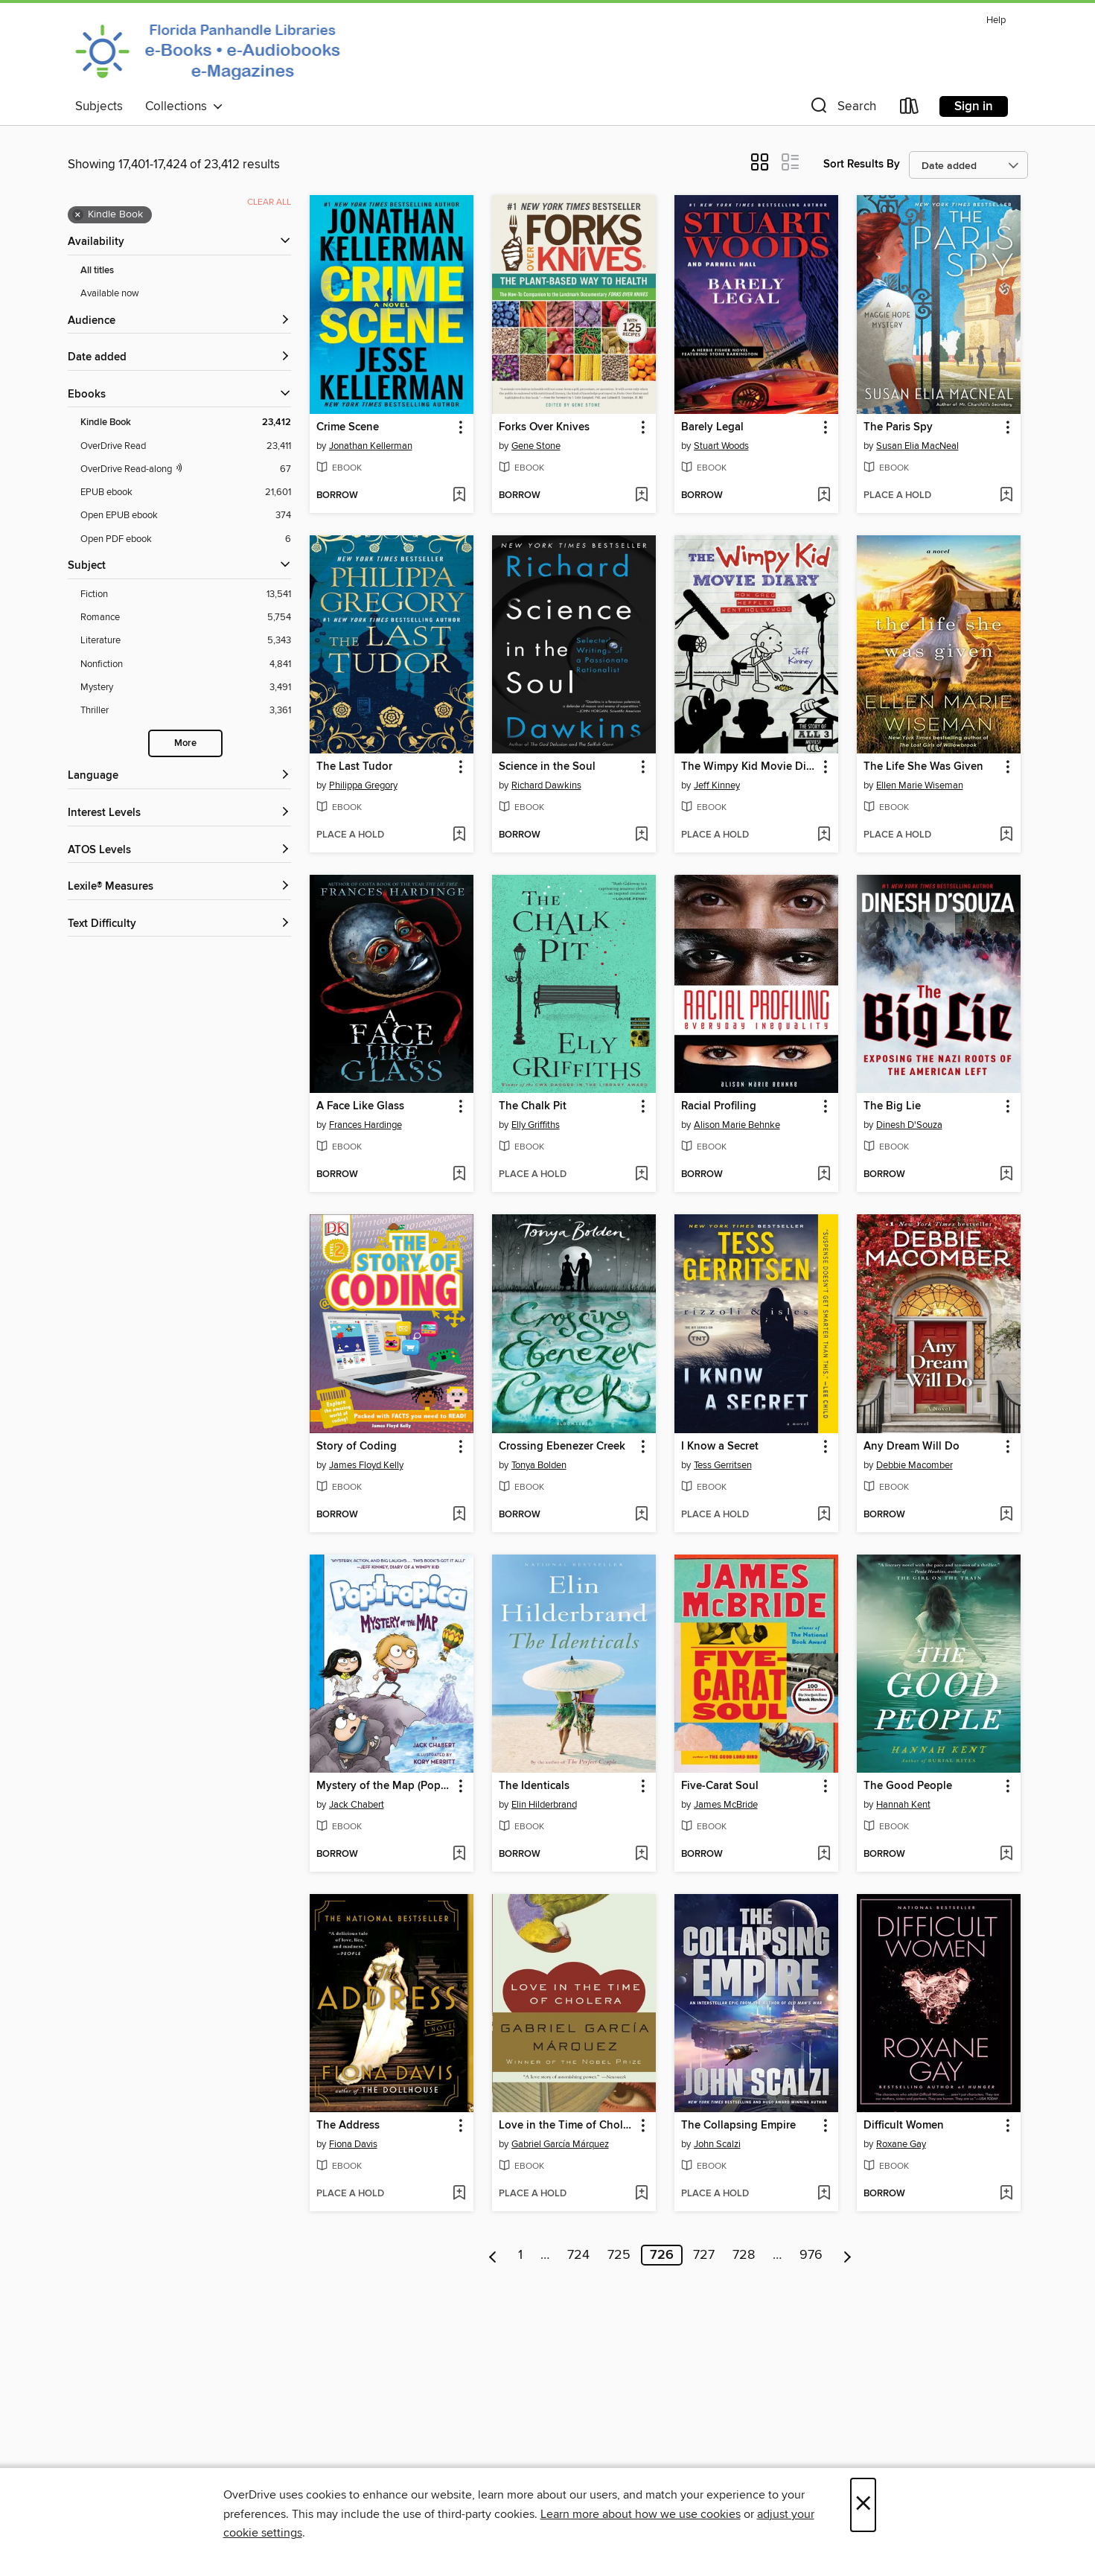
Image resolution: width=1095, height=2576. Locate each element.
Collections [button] (184, 106)
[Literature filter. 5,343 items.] (185, 640)
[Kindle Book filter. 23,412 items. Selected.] (185, 422)
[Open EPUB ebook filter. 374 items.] (185, 515)
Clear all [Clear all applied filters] (269, 202)
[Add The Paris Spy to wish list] (1006, 496)
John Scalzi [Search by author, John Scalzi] (717, 2144)
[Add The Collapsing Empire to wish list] (823, 2194)
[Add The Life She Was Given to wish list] (1006, 835)
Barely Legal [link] (712, 427)
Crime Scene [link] (347, 427)
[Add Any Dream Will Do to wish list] (1006, 1515)
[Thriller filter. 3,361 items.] (185, 710)
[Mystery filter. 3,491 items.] (185, 687)
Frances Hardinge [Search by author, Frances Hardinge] (365, 1125)
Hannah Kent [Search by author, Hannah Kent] (903, 1805)
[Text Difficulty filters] (179, 924)
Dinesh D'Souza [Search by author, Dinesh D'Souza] (909, 1125)
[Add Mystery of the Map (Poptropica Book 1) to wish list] (459, 1854)
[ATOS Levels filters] (179, 850)
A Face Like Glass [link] (360, 1106)
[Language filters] (179, 776)
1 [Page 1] (520, 2255)
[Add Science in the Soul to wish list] (641, 835)
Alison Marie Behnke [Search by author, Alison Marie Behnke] (737, 1125)
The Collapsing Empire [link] (738, 2125)
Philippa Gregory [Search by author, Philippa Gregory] (363, 785)
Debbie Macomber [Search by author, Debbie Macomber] (914, 1465)
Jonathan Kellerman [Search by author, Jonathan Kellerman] (370, 446)
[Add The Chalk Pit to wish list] (641, 1175)
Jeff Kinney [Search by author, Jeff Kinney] (717, 785)
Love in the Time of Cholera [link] (567, 2125)
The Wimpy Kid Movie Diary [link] (749, 767)
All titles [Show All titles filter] (97, 270)
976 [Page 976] (811, 2255)
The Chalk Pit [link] (532, 1106)
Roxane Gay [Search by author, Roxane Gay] (901, 2144)
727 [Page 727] (704, 2255)
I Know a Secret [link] (720, 1446)
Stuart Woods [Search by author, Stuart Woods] (721, 446)
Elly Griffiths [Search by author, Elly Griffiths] (535, 1125)
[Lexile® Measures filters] (179, 887)
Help (996, 20)
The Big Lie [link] (892, 1106)
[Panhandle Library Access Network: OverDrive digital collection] (212, 50)
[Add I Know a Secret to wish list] (823, 1515)
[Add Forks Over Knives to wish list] (641, 496)
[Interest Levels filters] (179, 813)
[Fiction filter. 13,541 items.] (185, 594)
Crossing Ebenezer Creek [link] (562, 1446)
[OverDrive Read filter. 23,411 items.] (185, 446)
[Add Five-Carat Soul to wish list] (823, 1854)
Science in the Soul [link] (547, 767)
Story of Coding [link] (356, 1446)
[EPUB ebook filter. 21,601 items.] (185, 492)
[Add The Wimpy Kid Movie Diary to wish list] (823, 835)
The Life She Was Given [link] (923, 767)
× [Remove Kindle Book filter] (77, 215)
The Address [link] (348, 2125)
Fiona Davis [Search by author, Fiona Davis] (353, 2144)
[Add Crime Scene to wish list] (459, 496)
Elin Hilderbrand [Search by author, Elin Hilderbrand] (544, 1805)
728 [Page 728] (743, 2255)
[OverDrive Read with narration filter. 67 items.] (185, 469)
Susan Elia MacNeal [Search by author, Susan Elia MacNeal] (917, 446)
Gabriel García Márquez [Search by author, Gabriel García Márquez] (560, 2144)
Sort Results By (861, 164)
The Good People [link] (907, 1786)
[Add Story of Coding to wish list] (459, 1515)
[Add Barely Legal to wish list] (823, 496)
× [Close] (863, 2505)
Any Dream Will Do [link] (911, 1446)
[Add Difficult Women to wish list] (1006, 2194)
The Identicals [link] (534, 1786)
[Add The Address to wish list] (459, 2194)
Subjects (99, 106)
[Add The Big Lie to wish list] (1006, 1175)
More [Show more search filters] (185, 743)
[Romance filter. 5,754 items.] (185, 617)
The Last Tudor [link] (354, 767)
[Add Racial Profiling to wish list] (823, 1175)
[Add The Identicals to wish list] (641, 1854)
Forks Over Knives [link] (544, 427)
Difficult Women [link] (903, 2125)
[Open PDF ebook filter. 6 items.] (185, 539)
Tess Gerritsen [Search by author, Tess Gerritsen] (723, 1465)
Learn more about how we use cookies (640, 2514)
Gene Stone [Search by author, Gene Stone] (536, 446)
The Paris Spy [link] (898, 427)
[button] (841, 109)
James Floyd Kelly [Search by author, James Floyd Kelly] (366, 1465)
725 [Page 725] (618, 2255)
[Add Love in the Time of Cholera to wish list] (641, 2194)
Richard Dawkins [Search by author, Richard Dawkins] (546, 785)
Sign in (973, 106)
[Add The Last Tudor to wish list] (459, 835)
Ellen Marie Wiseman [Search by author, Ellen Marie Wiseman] (919, 785)
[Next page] (847, 2255)
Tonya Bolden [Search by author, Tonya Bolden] (538, 1465)
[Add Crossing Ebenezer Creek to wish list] (641, 1515)
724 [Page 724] (578, 2255)
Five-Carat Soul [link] (720, 1786)
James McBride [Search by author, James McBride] (726, 1805)
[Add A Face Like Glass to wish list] (459, 1175)
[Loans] (909, 109)
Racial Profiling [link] (718, 1106)
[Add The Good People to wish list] (1006, 1854)
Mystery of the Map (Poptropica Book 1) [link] (384, 1786)
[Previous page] (493, 2255)
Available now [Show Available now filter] (109, 293)
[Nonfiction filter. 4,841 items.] (185, 664)
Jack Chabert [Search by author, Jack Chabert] (356, 1805)
